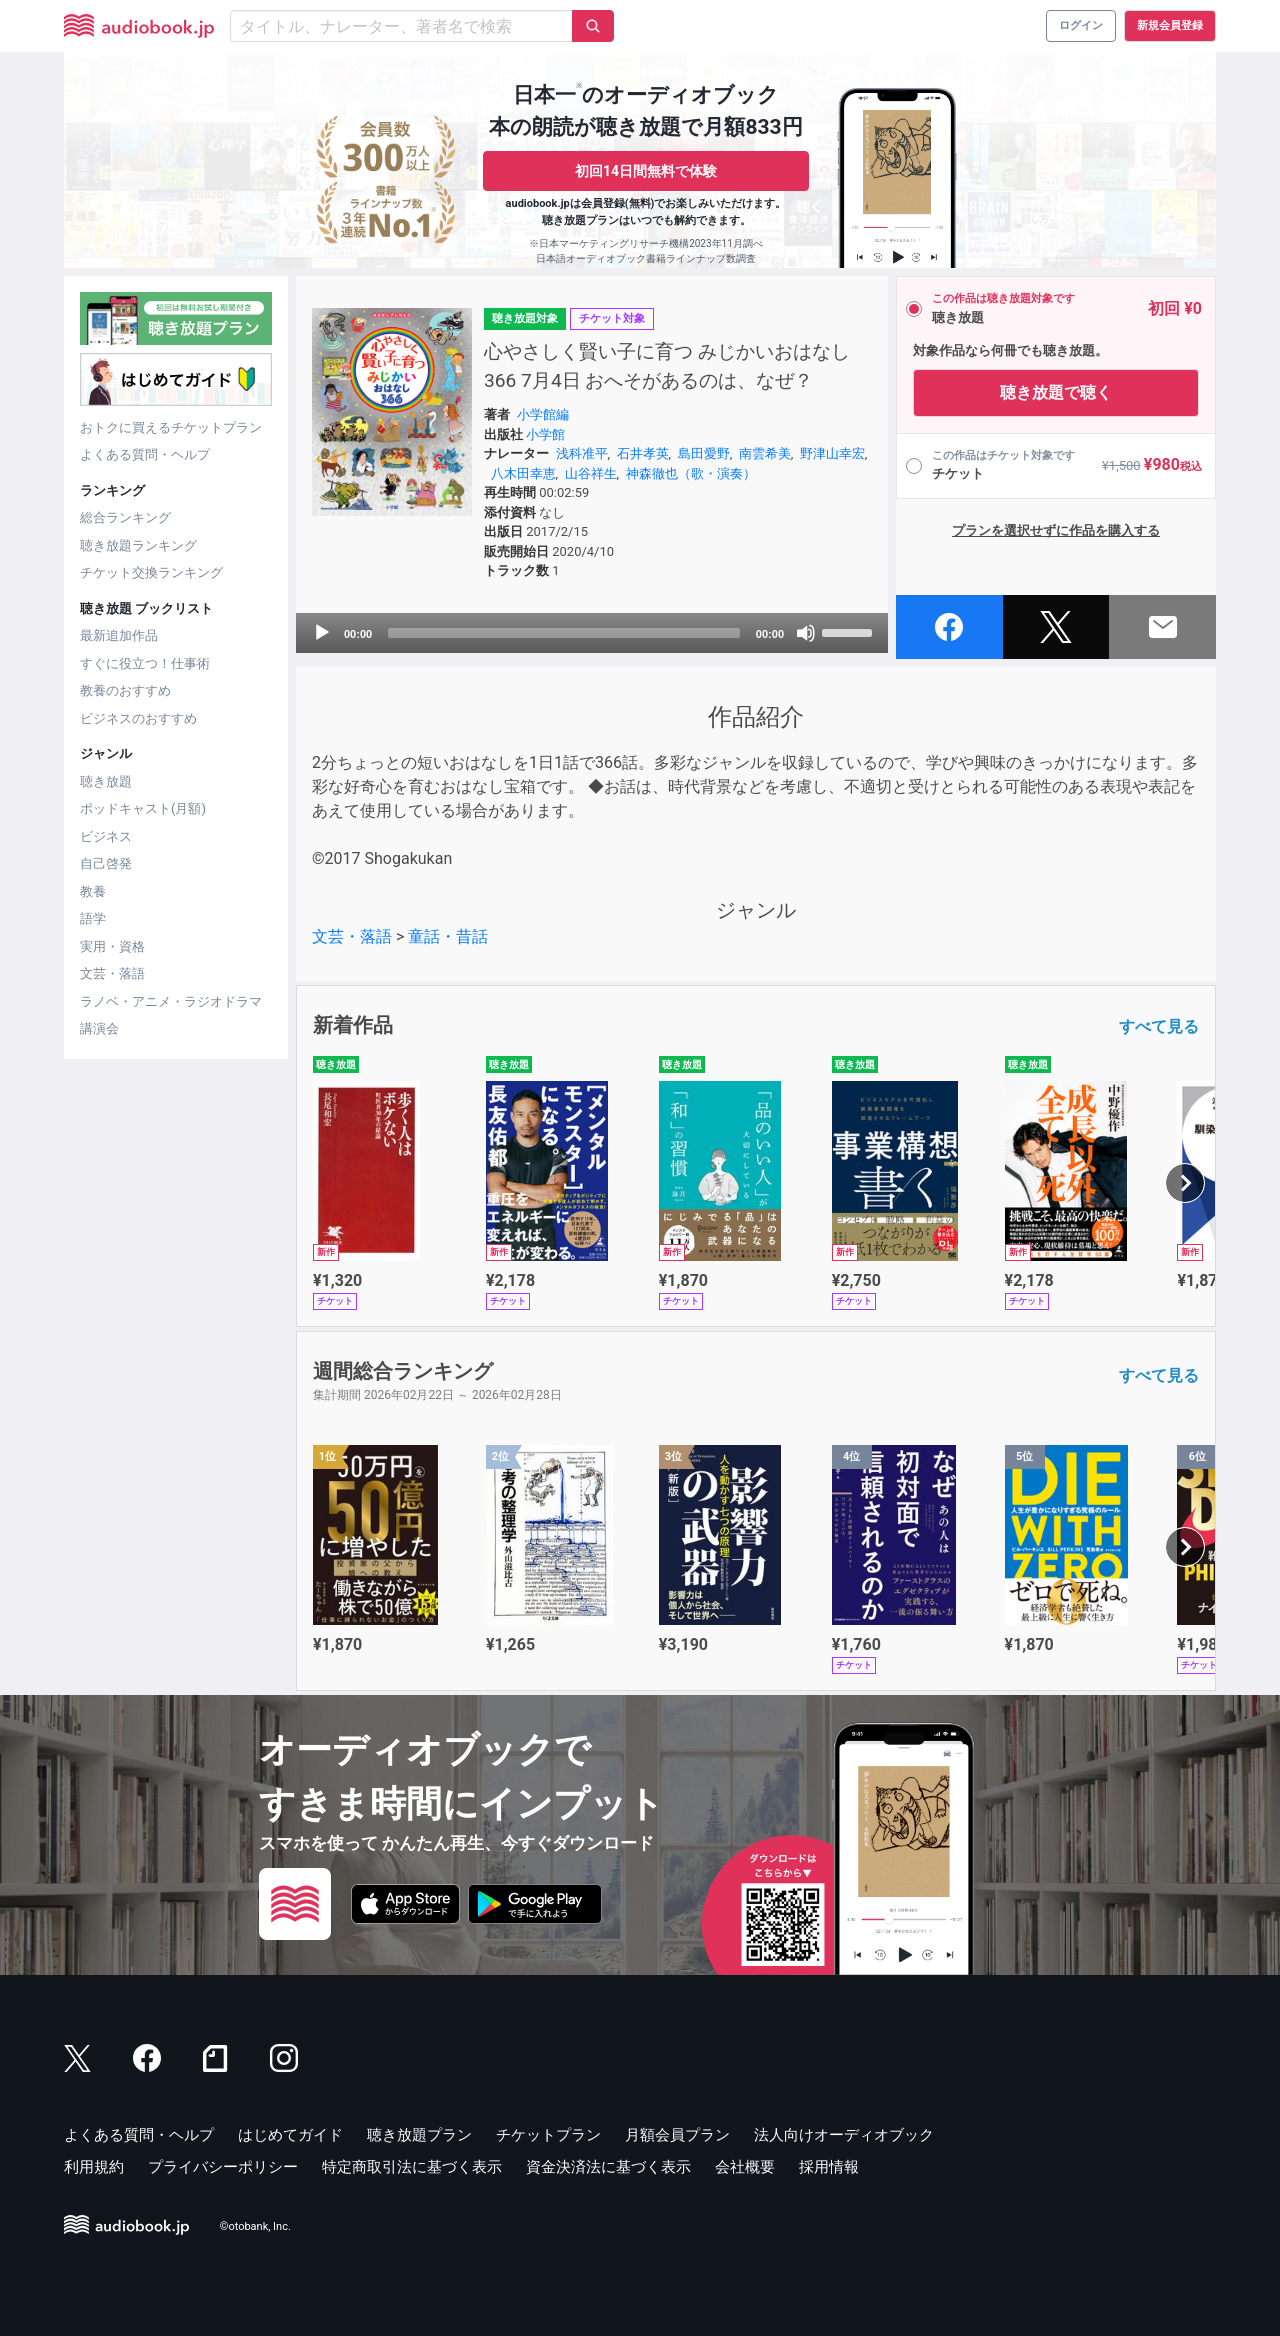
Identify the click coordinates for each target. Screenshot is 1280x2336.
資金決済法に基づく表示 (608, 2167)
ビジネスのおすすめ (138, 718)
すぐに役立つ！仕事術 (145, 663)
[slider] (564, 633)
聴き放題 (106, 781)
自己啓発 (106, 863)
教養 (93, 891)
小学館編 (543, 414)
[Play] (322, 633)
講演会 (99, 1028)
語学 (93, 918)
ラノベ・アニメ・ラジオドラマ (171, 1001)
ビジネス (106, 836)
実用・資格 (112, 946)
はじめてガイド (290, 2135)
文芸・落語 (112, 973)
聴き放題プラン (419, 2135)
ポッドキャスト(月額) (143, 808)
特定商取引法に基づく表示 (412, 2167)
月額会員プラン (677, 2135)
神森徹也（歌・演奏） (691, 473)
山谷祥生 (591, 473)
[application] (592, 633)
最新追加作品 (119, 635)
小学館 (545, 434)
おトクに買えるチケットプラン (171, 427)
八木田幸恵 (523, 473)
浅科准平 (582, 453)
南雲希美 (765, 453)
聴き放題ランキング (138, 545)
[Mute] (806, 633)
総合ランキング (125, 517)
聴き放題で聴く (1056, 392)
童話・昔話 (448, 936)
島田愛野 (704, 453)
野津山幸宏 (832, 453)
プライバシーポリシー (223, 2167)
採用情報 (829, 2167)
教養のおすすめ (125, 690)
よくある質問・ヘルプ (145, 454)
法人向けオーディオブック (844, 2135)
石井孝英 (643, 453)
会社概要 (745, 2167)
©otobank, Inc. (255, 2226)
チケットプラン (548, 2135)
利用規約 (94, 2167)
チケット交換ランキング (151, 572)
